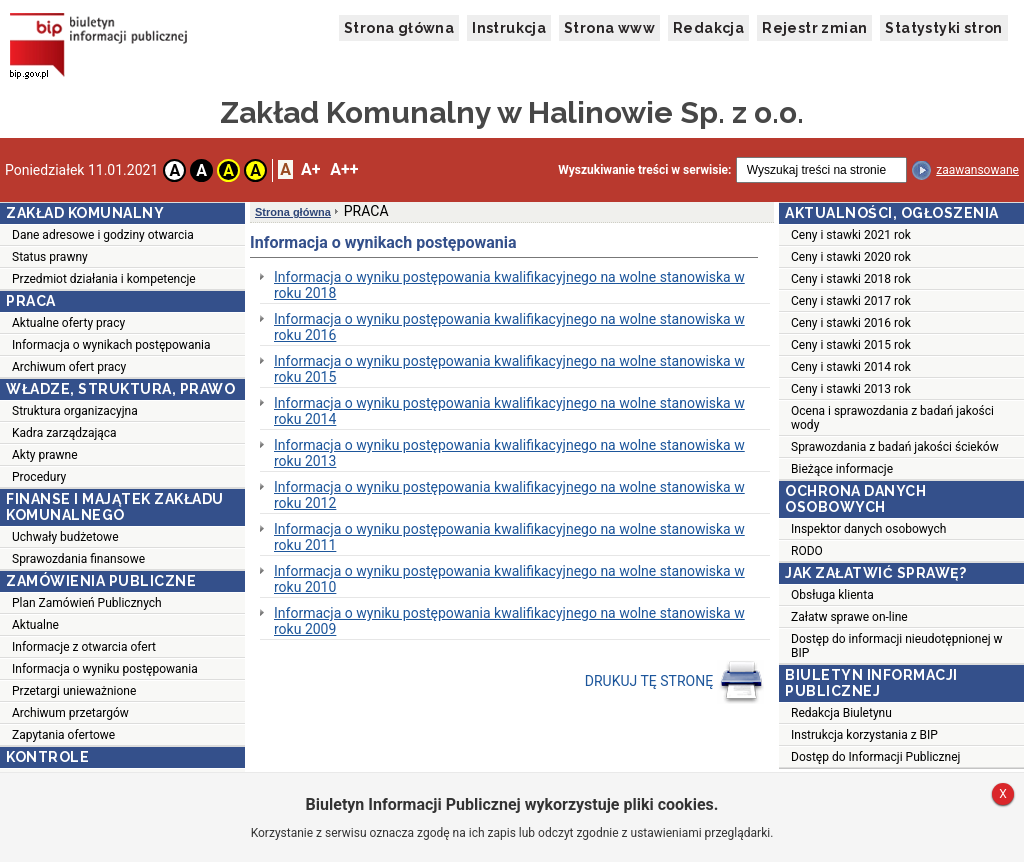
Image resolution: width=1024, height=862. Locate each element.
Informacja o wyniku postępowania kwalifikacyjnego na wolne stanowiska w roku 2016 (509, 327)
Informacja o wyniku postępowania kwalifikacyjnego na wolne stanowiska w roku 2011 (509, 537)
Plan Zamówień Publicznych (87, 603)
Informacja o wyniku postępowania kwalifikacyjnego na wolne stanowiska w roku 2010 (509, 579)
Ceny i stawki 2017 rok (851, 301)
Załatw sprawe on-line (849, 617)
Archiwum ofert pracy (69, 367)
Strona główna (399, 28)
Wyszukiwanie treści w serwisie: (644, 170)
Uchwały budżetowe (65, 537)
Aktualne (35, 625)
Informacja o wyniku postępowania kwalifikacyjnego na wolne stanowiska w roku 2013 (509, 453)
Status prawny (50, 257)
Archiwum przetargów (70, 713)
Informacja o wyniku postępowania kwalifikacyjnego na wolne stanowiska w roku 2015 (509, 369)
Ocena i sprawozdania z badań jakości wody (892, 418)
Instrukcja (509, 28)
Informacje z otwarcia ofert (84, 647)
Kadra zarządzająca (64, 433)
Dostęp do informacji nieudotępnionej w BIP (897, 646)
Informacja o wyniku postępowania (105, 669)
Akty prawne (45, 455)
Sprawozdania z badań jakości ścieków (895, 447)
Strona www (609, 28)
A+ (310, 169)
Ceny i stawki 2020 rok (851, 257)
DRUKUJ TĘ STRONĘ (674, 682)
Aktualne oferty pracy (68, 323)
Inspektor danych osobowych (868, 529)
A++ (344, 169)
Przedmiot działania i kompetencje (104, 279)
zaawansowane (977, 170)
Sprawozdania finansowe (78, 559)
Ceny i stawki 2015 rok (851, 345)
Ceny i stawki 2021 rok (851, 235)
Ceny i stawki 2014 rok (851, 367)
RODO (807, 551)
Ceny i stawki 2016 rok (851, 323)
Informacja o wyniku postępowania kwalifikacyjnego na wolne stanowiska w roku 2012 (509, 495)
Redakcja (708, 28)
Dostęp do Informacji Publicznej (875, 757)
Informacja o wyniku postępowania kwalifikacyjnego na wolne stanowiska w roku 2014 (509, 411)
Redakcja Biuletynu (841, 713)
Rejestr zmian (814, 28)
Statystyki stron (943, 28)
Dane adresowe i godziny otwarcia (103, 235)
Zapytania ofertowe (63, 735)
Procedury (39, 477)
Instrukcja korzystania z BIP (864, 735)
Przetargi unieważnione (74, 691)
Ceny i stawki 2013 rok (851, 389)
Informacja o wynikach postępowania (111, 345)
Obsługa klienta (832, 595)
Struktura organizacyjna (75, 411)
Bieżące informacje (842, 469)
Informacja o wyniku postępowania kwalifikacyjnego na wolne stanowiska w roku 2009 (509, 621)
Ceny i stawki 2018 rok (851, 279)
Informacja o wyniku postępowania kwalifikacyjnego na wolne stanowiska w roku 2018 (509, 285)
